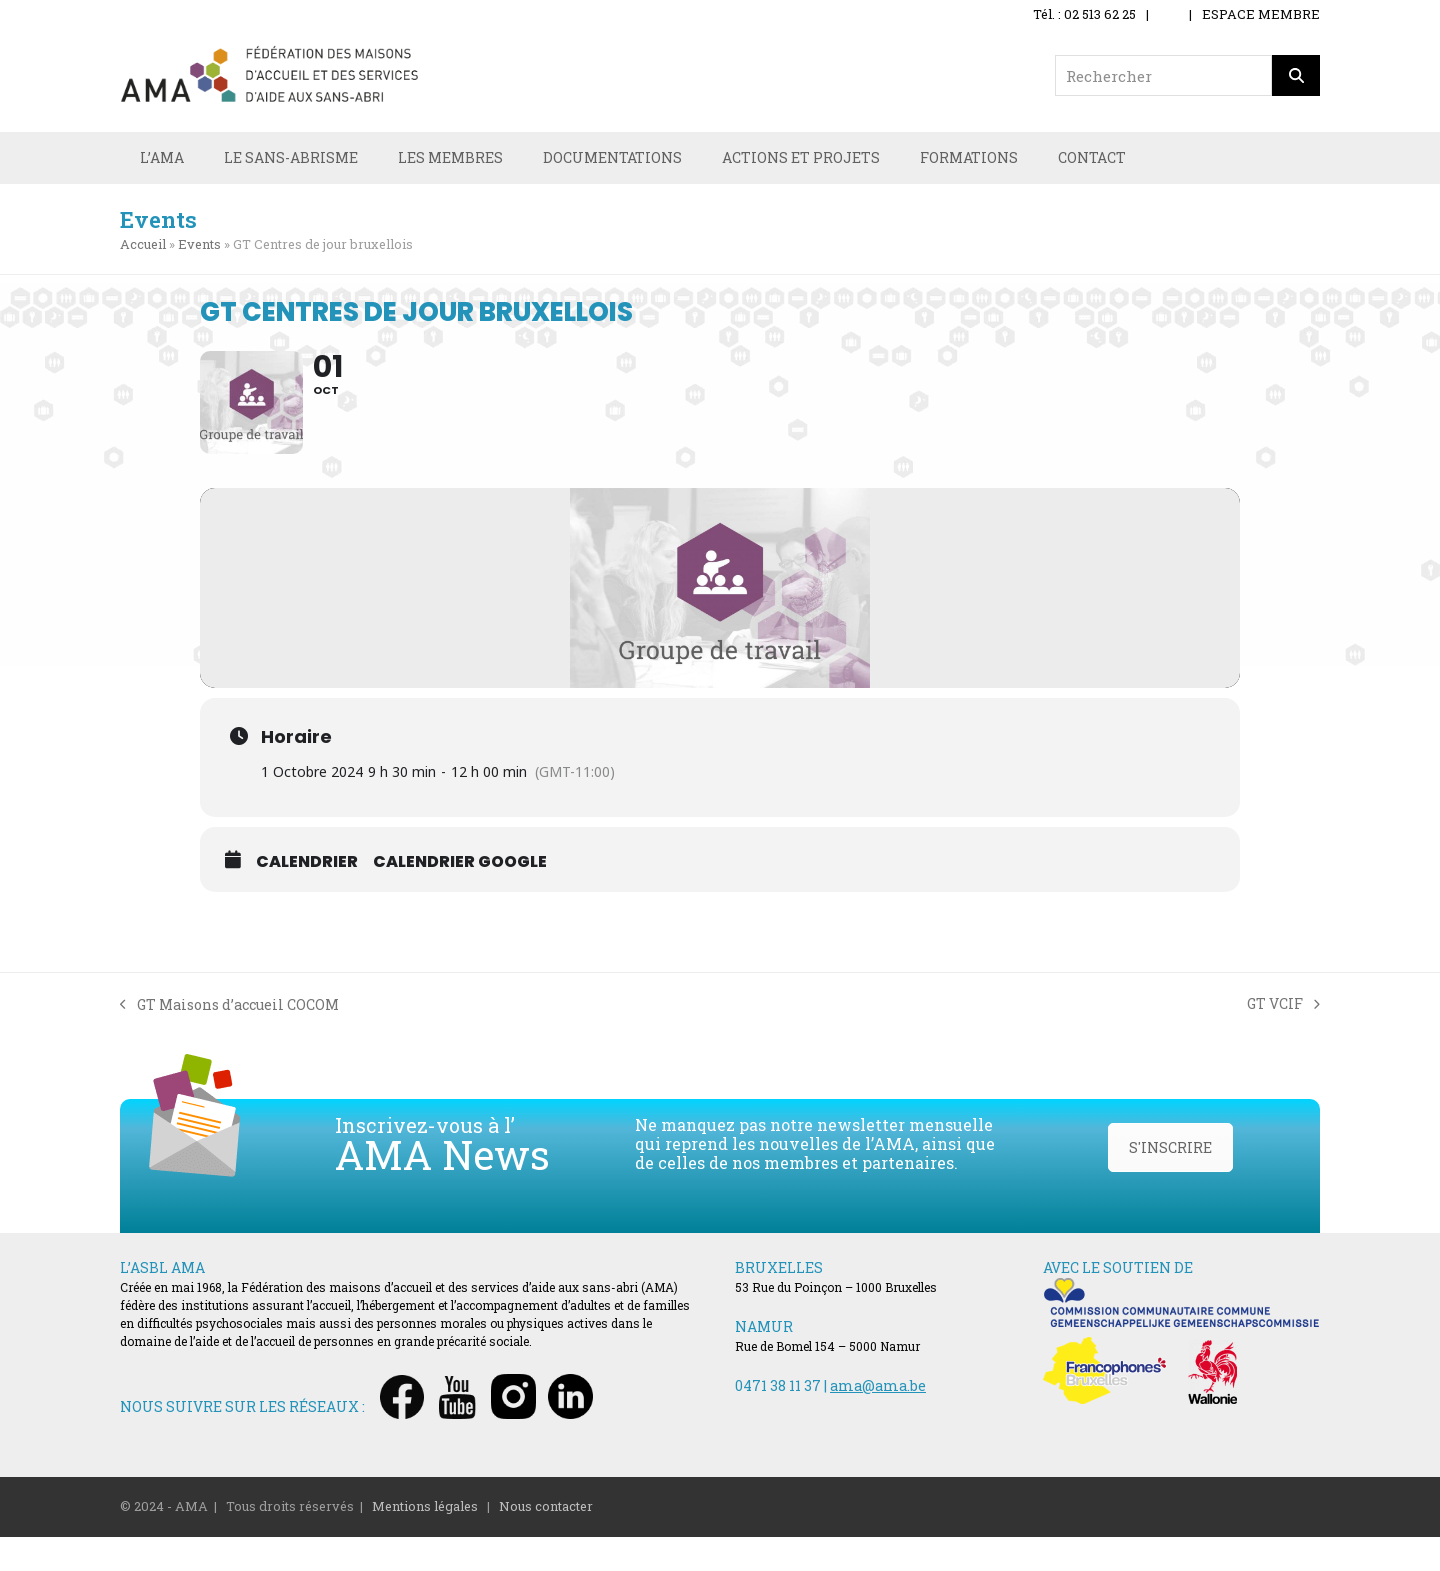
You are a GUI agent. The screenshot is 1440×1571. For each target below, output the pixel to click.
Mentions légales (425, 1540)
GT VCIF (1283, 1038)
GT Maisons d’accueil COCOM (229, 1039)
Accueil (143, 247)
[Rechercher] (1296, 75)
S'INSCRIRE (1170, 1181)
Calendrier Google (460, 896)
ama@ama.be (878, 1419)
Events (199, 247)
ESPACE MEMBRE (1261, 14)
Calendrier (307, 896)
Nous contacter (546, 1540)
